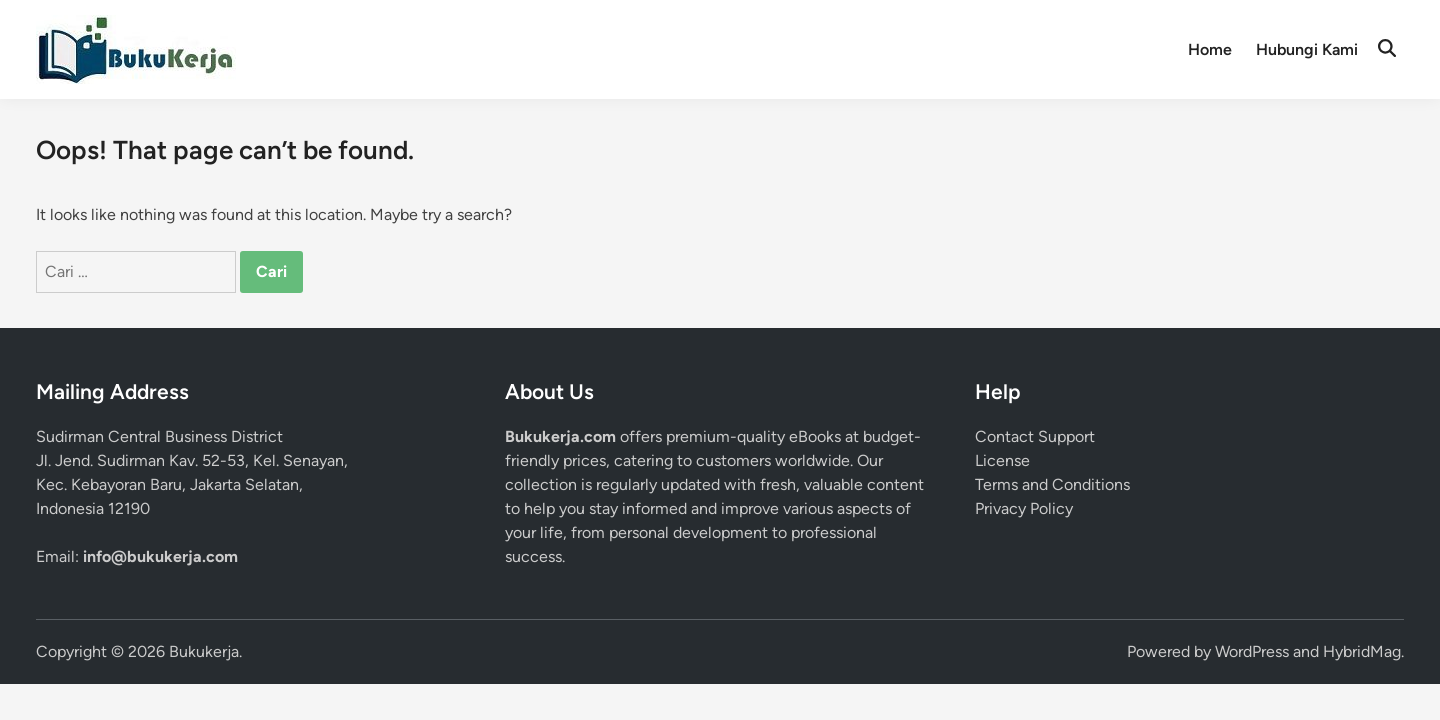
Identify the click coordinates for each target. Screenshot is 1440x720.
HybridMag (1362, 651)
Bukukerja (204, 651)
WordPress (1252, 651)
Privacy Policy (1024, 508)
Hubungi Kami (1307, 49)
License (1002, 460)
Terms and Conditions (1052, 484)
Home (1210, 49)
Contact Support (1035, 436)
